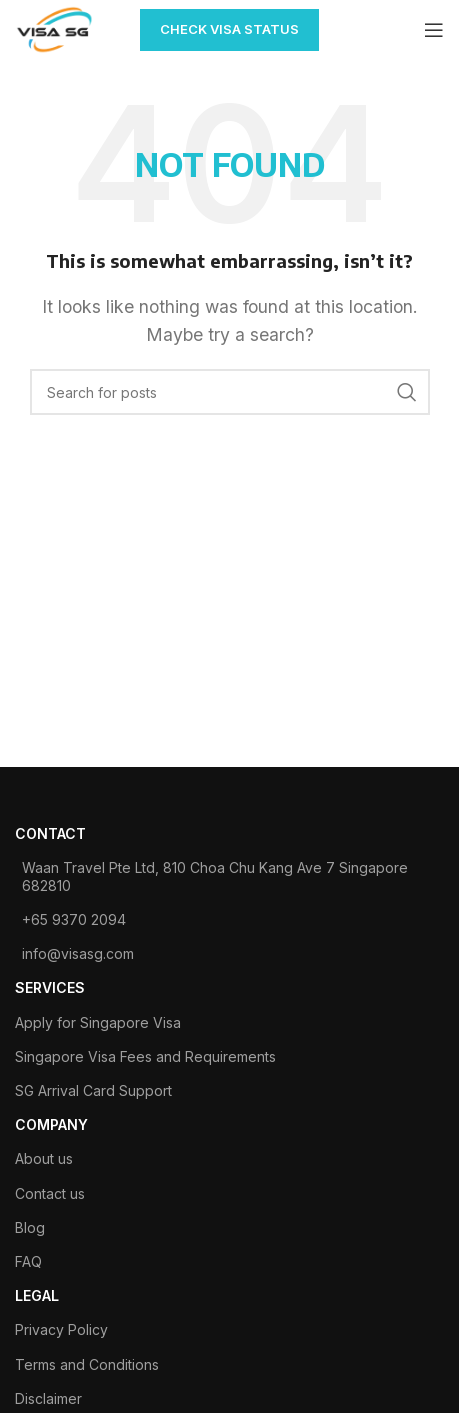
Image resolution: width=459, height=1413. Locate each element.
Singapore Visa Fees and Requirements (145, 1056)
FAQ (28, 1261)
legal (37, 1295)
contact (50, 833)
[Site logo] (55, 28)
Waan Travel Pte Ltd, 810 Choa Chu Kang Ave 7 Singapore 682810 (215, 876)
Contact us (50, 1193)
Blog (30, 1227)
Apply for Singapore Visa (98, 1022)
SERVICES (50, 987)
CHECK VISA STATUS (229, 29)
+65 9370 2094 (74, 919)
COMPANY (51, 1124)
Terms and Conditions (87, 1364)
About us (44, 1158)
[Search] (230, 392)
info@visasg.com (78, 953)
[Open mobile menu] (434, 30)
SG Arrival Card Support (93, 1090)
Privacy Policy (61, 1329)
